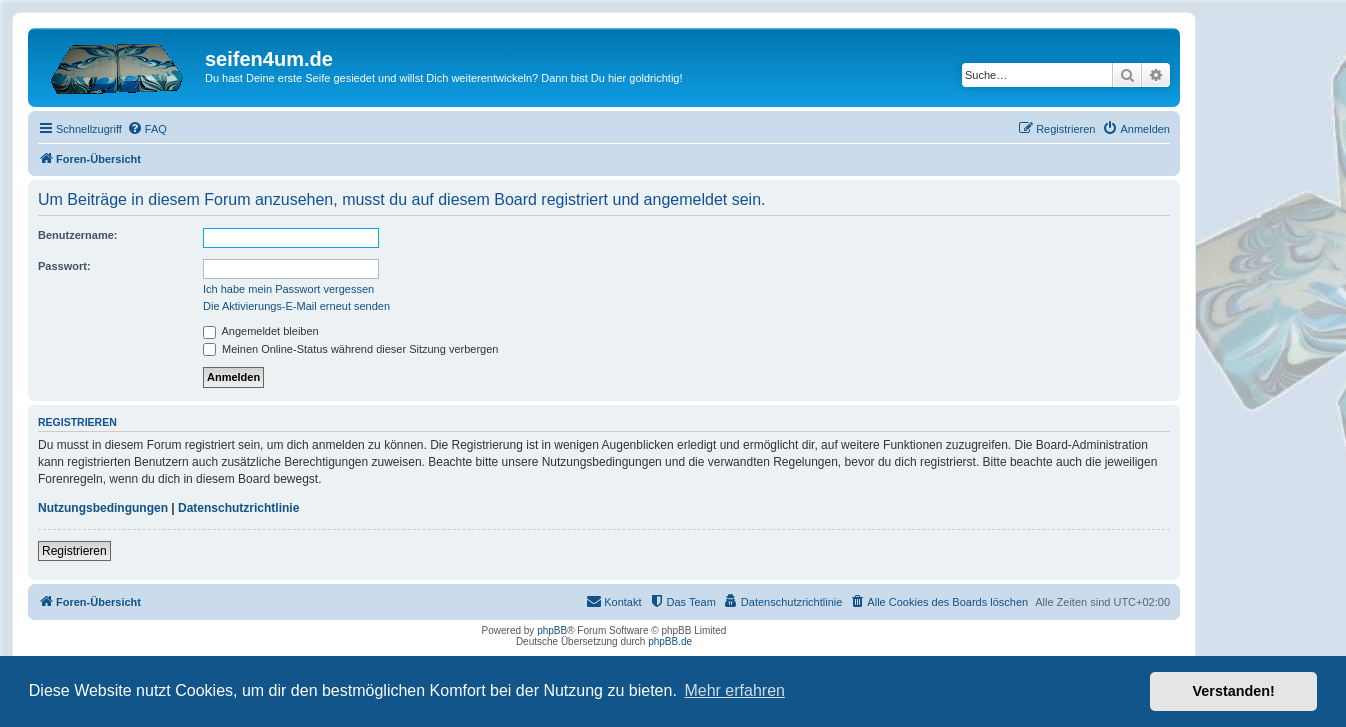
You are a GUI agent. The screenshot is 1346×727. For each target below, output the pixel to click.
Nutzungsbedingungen (103, 508)
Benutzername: (77, 235)
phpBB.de (670, 641)
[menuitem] (147, 129)
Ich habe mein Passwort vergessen (288, 289)
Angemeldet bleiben (261, 331)
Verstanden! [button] (1234, 691)
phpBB (552, 630)
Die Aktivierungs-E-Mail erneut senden (296, 306)
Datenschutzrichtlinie (238, 508)
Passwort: (64, 266)
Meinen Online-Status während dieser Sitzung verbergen (350, 349)
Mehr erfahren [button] (734, 690)
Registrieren (74, 551)
